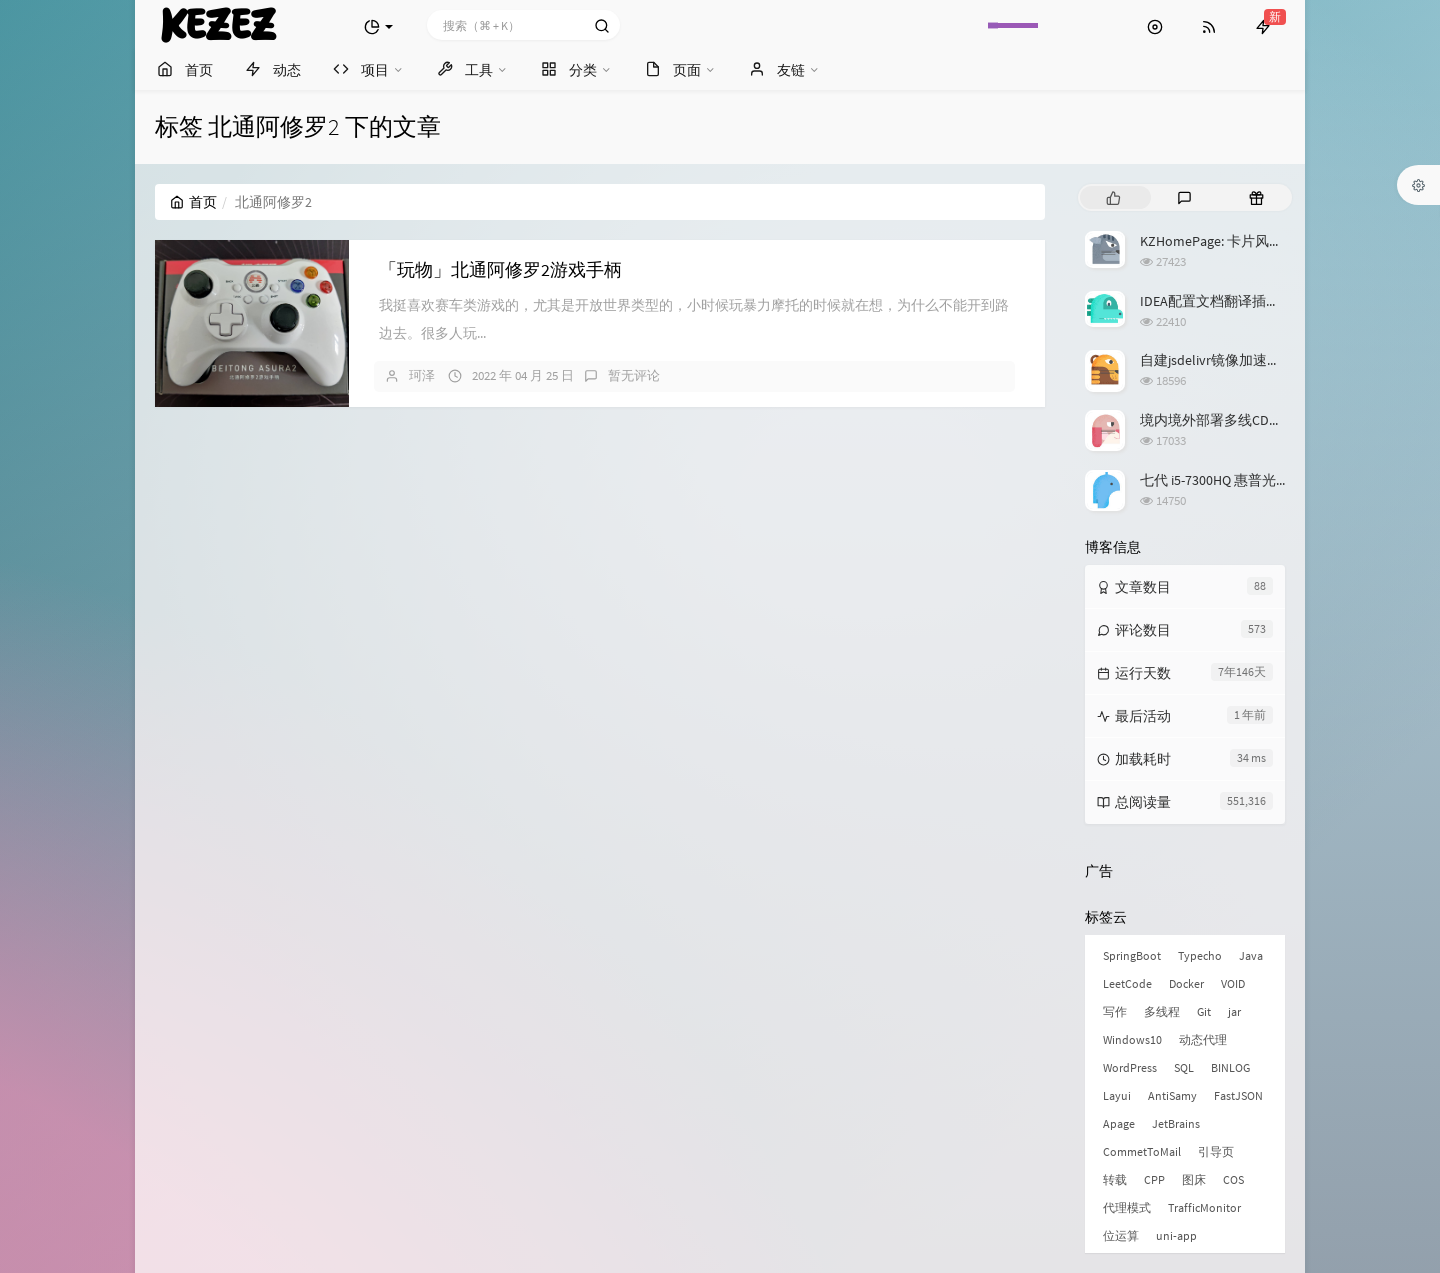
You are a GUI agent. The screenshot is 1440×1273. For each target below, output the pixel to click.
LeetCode (1127, 983)
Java (1251, 955)
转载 (1115, 1179)
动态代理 (1203, 1039)
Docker (1186, 983)
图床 (1194, 1179)
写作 (1115, 1011)
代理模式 (1127, 1207)
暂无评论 (634, 375)
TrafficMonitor (1204, 1207)
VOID (1233, 983)
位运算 (1121, 1235)
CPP (1154, 1179)
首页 (193, 202)
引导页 (1216, 1151)
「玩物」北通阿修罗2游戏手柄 (500, 269)
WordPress (1130, 1067)
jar (1234, 1011)
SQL (1184, 1067)
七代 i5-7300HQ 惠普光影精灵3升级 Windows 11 (1283, 480)
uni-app (1176, 1235)
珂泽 (422, 375)
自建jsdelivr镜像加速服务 (1217, 360)
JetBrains (1176, 1123)
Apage (1119, 1123)
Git (1204, 1011)
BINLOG (1230, 1067)
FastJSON (1238, 1095)
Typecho (1200, 955)
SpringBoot (1132, 955)
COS (1233, 1179)
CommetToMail (1142, 1151)
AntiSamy (1172, 1095)
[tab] (1113, 197)
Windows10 (1132, 1039)
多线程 (1162, 1011)
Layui (1117, 1095)
